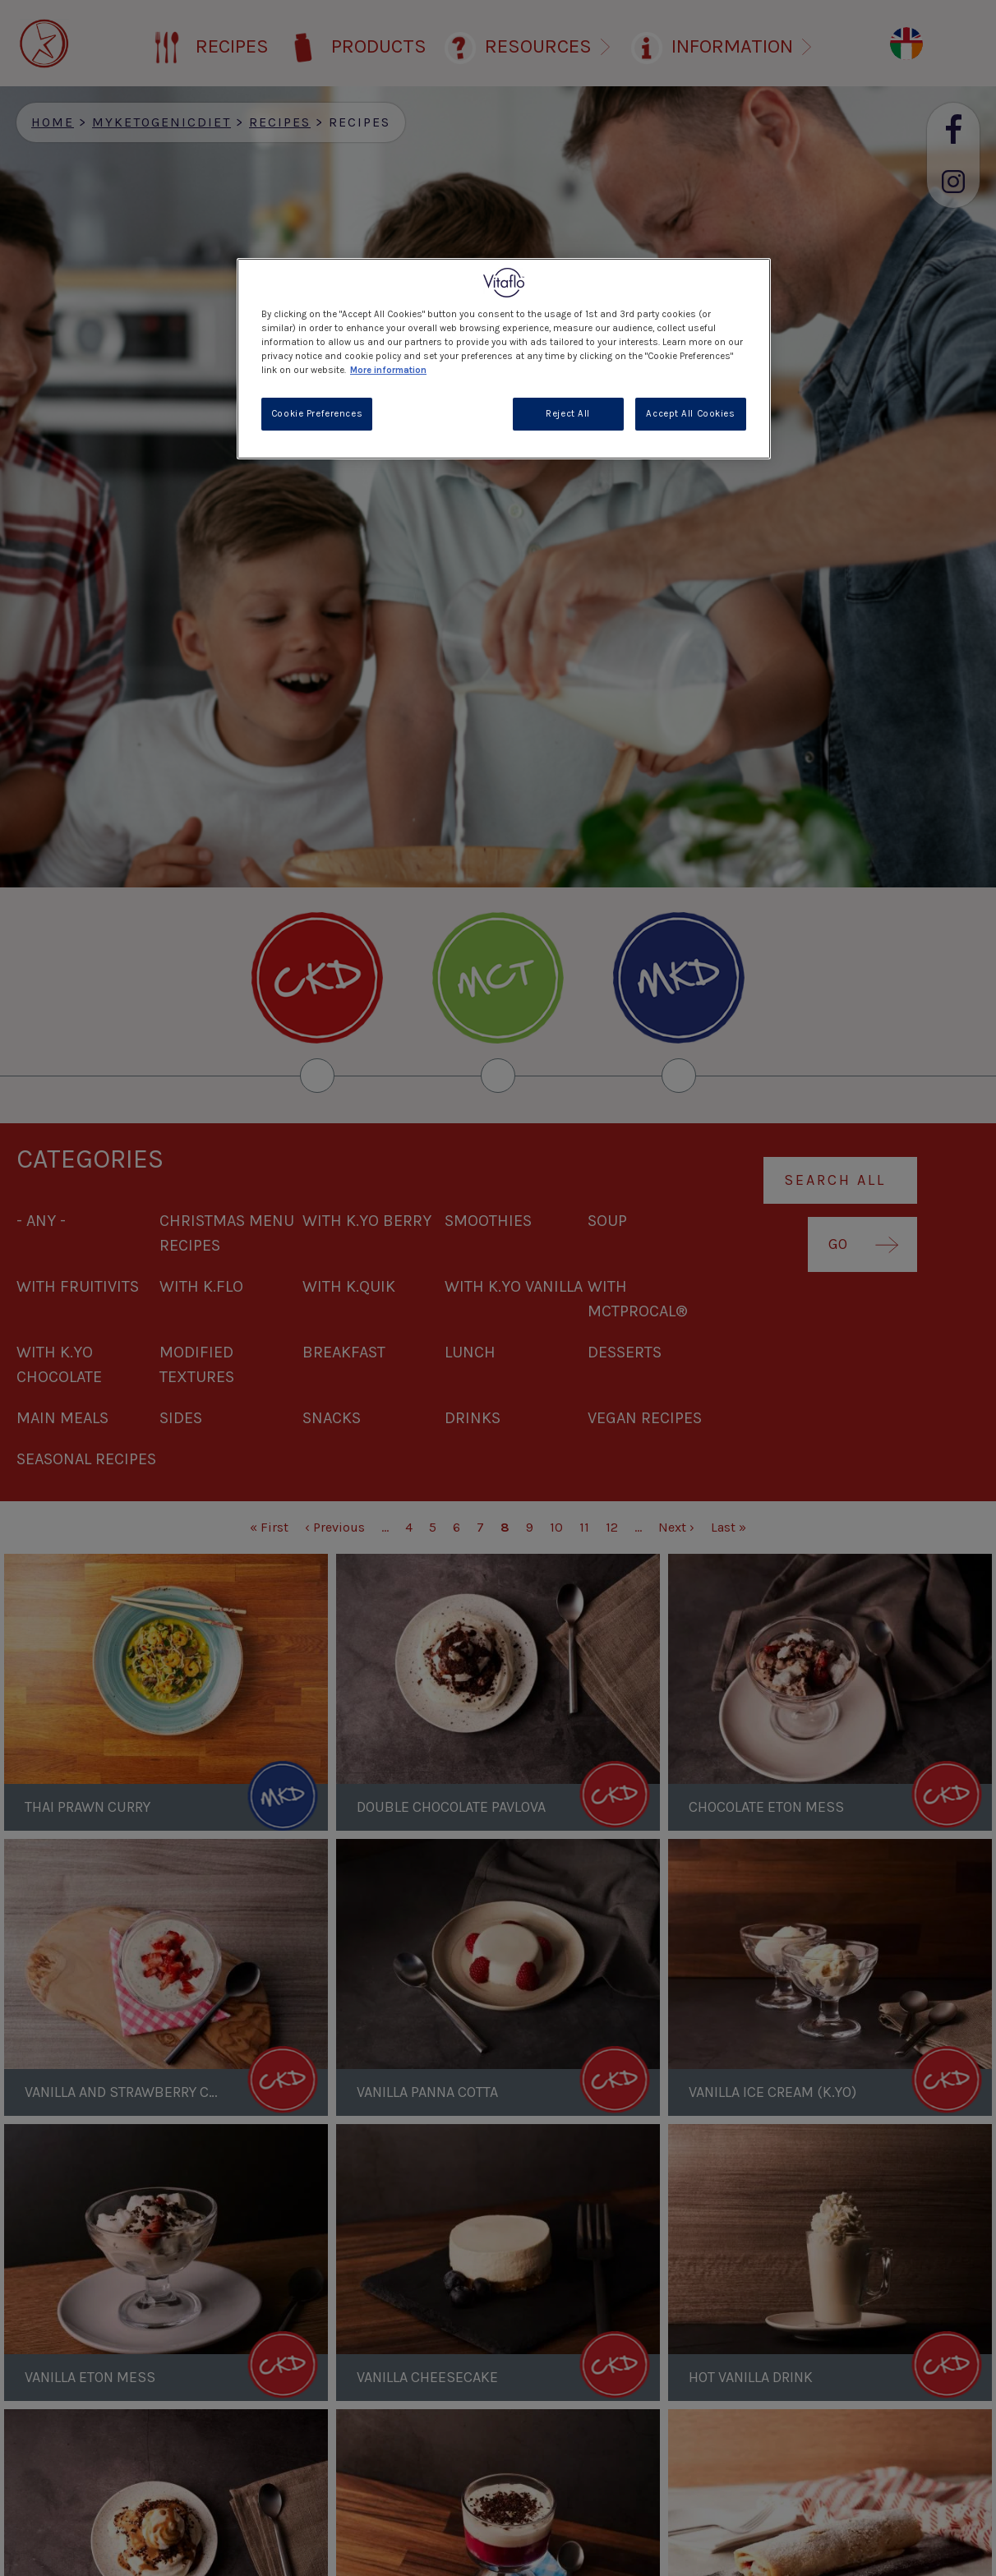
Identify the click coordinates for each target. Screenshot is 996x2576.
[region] (504, 358)
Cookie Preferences (316, 413)
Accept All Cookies (690, 413)
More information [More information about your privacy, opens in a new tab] (388, 370)
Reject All (568, 413)
